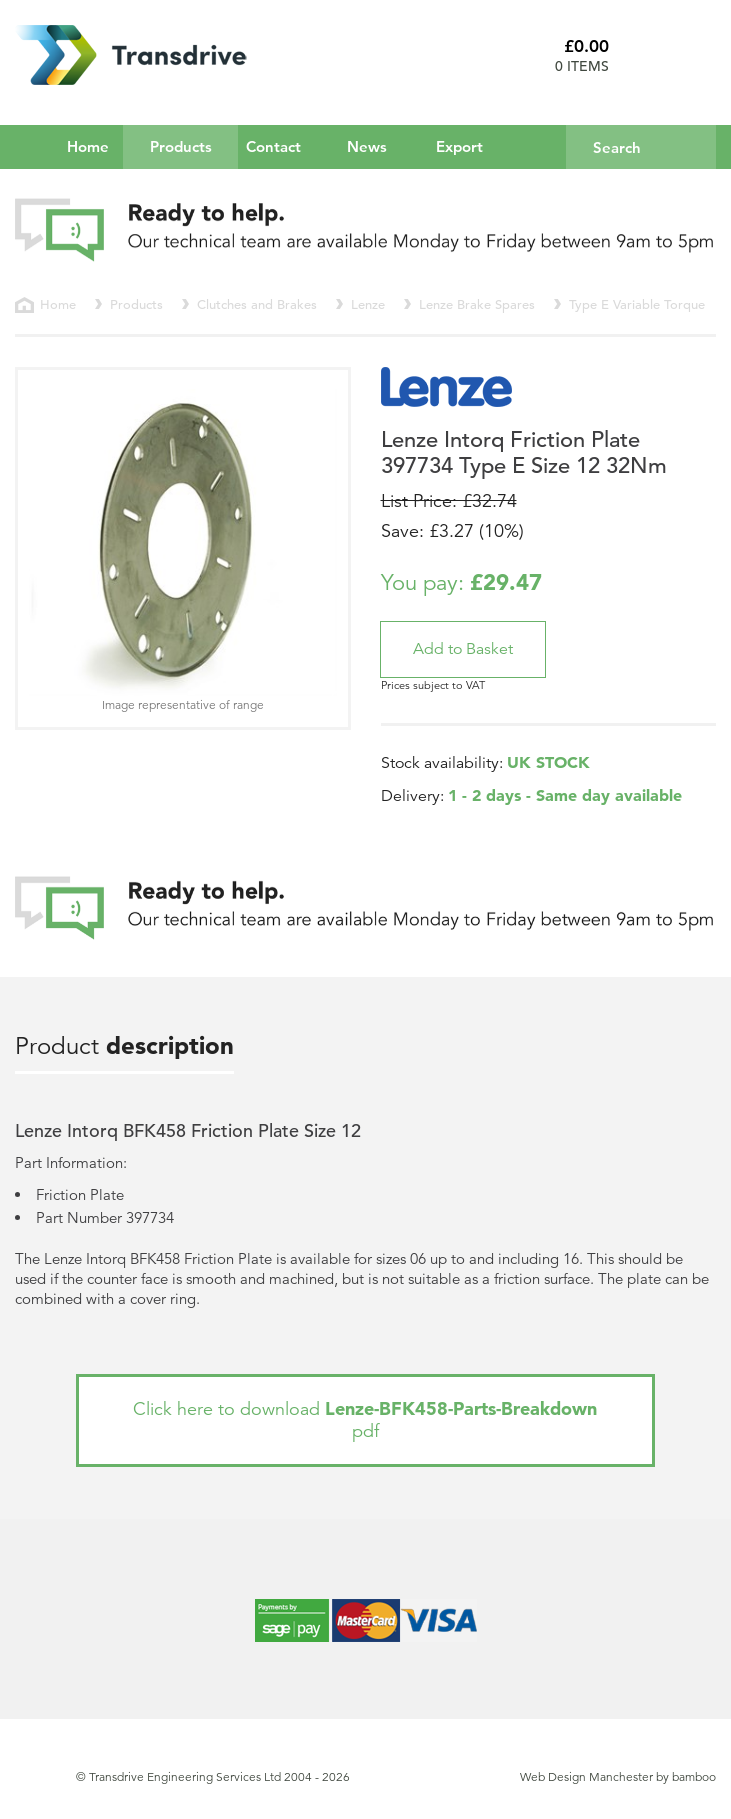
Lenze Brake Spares (477, 304)
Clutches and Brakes (257, 304)
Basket (670, 55)
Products (194, 146)
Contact (273, 146)
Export (459, 146)
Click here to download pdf (365, 1419)
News (367, 146)
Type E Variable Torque (637, 304)
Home (88, 146)
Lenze (368, 304)
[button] (463, 649)
